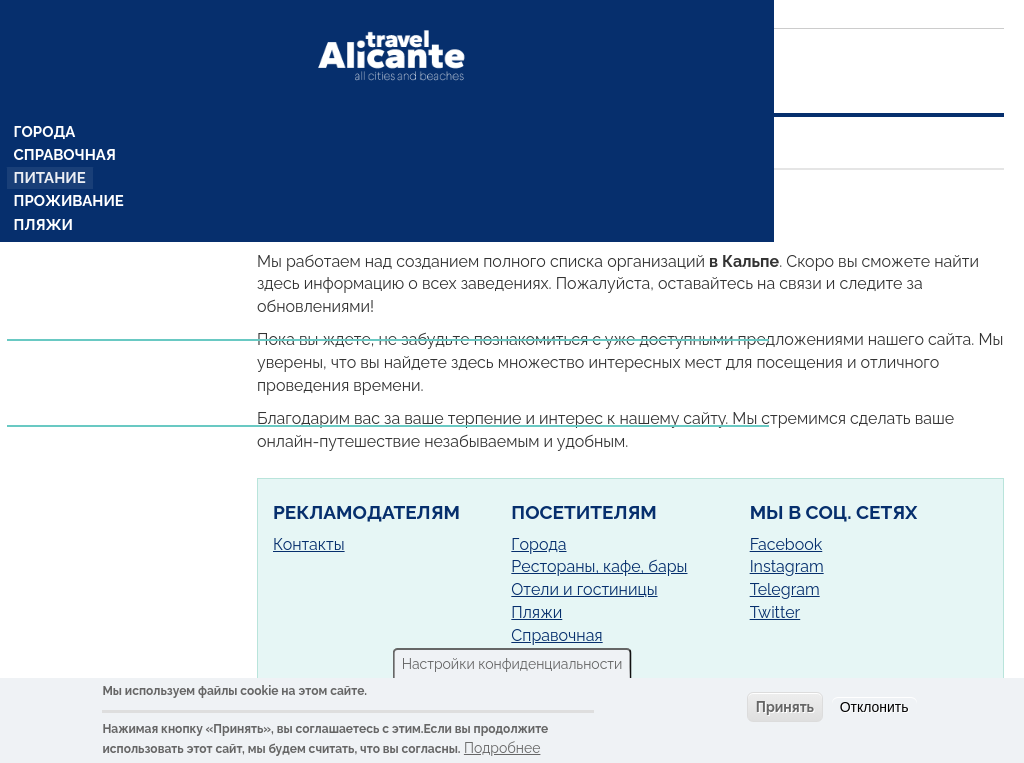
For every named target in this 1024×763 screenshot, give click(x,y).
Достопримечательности (118, 215)
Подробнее (502, 748)
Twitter (775, 612)
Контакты (309, 544)
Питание (50, 143)
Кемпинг (51, 239)
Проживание (68, 167)
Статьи (44, 350)
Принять (785, 707)
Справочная (64, 119)
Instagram (787, 566)
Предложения (73, 327)
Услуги (45, 373)
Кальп (442, 195)
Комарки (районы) (87, 263)
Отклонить (874, 707)
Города (45, 95)
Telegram (785, 589)
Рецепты (50, 287)
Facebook (786, 544)
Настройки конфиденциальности (512, 664)
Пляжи (44, 191)
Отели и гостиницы (584, 589)
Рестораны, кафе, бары (599, 566)
